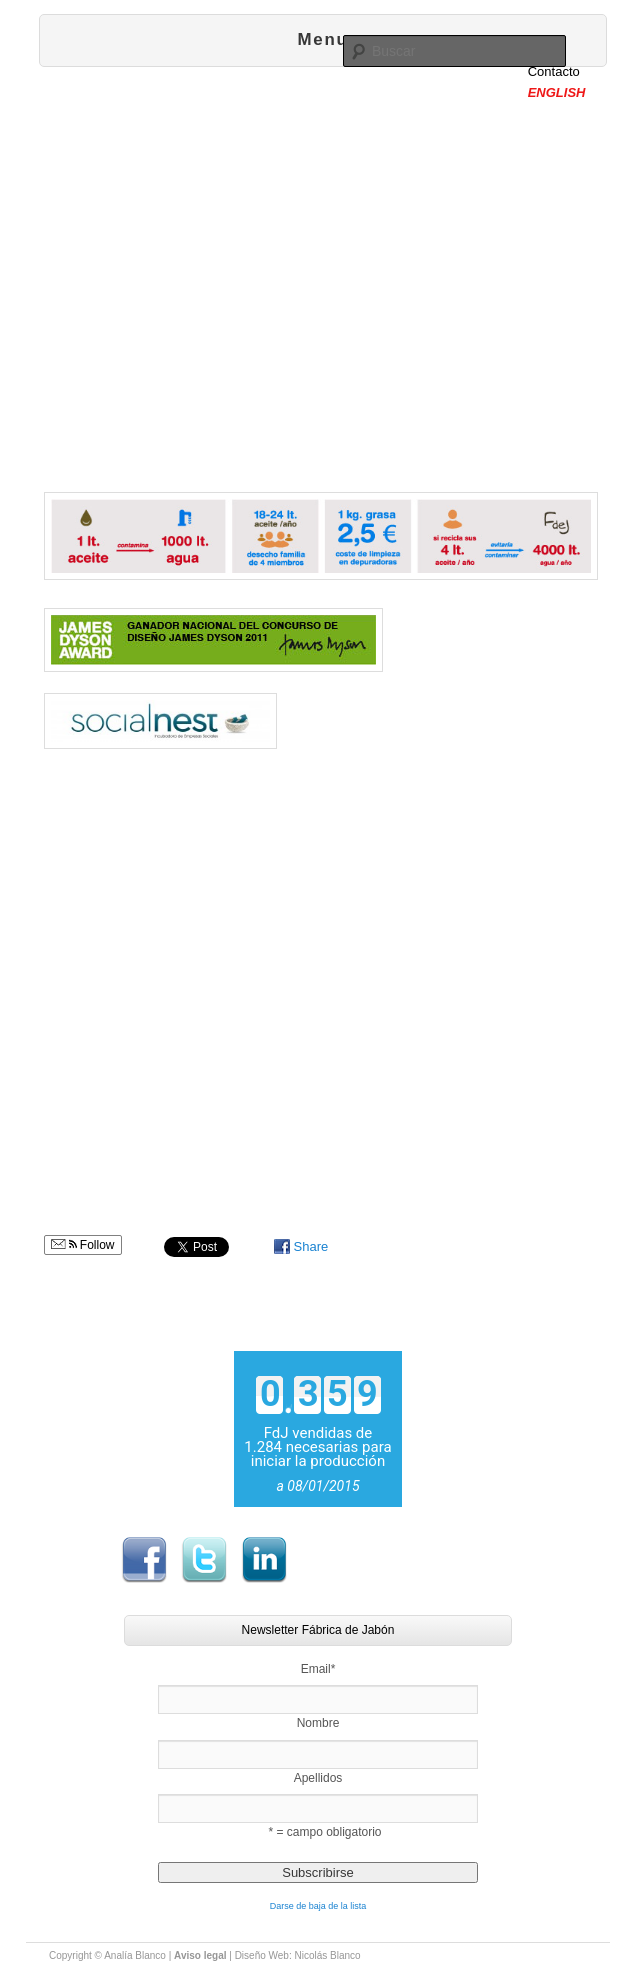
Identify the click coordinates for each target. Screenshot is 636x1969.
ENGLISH (557, 92)
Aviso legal (200, 1955)
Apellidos (318, 1778)
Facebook (144, 1560)
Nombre (318, 1723)
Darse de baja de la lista (318, 1906)
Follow (83, 1245)
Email (318, 1669)
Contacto (554, 71)
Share (311, 1246)
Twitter (204, 1560)
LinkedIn (264, 1560)
